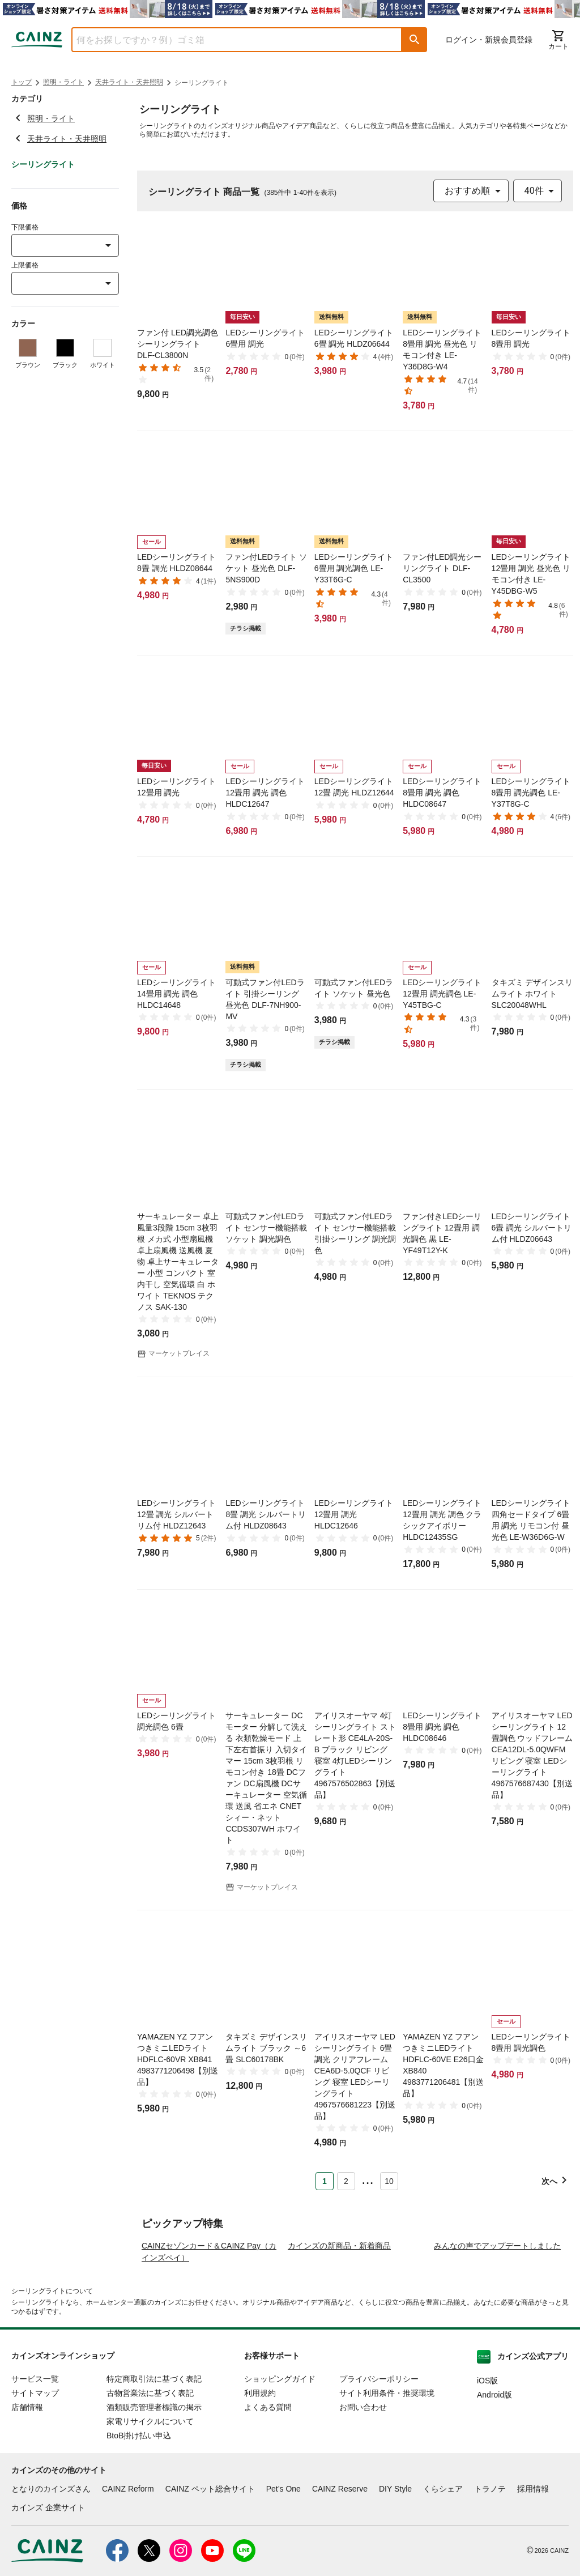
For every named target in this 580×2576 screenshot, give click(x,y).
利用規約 (260, 2460)
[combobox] (228, 39)
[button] (414, 39)
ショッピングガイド (279, 2446)
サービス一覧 (35, 2446)
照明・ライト (63, 82)
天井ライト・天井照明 (129, 82)
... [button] (367, 2179)
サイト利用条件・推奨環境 (386, 2460)
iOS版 (487, 2447)
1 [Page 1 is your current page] (324, 2181)
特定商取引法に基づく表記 (154, 2446)
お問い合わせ (363, 2474)
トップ (21, 82)
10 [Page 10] (389, 2181)
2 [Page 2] (346, 2181)
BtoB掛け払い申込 (138, 2502)
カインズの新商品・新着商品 (339, 2313)
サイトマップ (35, 2460)
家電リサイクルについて (150, 2488)
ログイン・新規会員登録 (488, 39)
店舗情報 (27, 2474)
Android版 (494, 2462)
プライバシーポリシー (379, 2446)
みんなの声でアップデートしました (497, 2313)
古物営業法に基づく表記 (150, 2460)
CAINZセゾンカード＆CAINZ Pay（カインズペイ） (209, 2319)
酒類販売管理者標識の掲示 (154, 2474)
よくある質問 (268, 2474)
